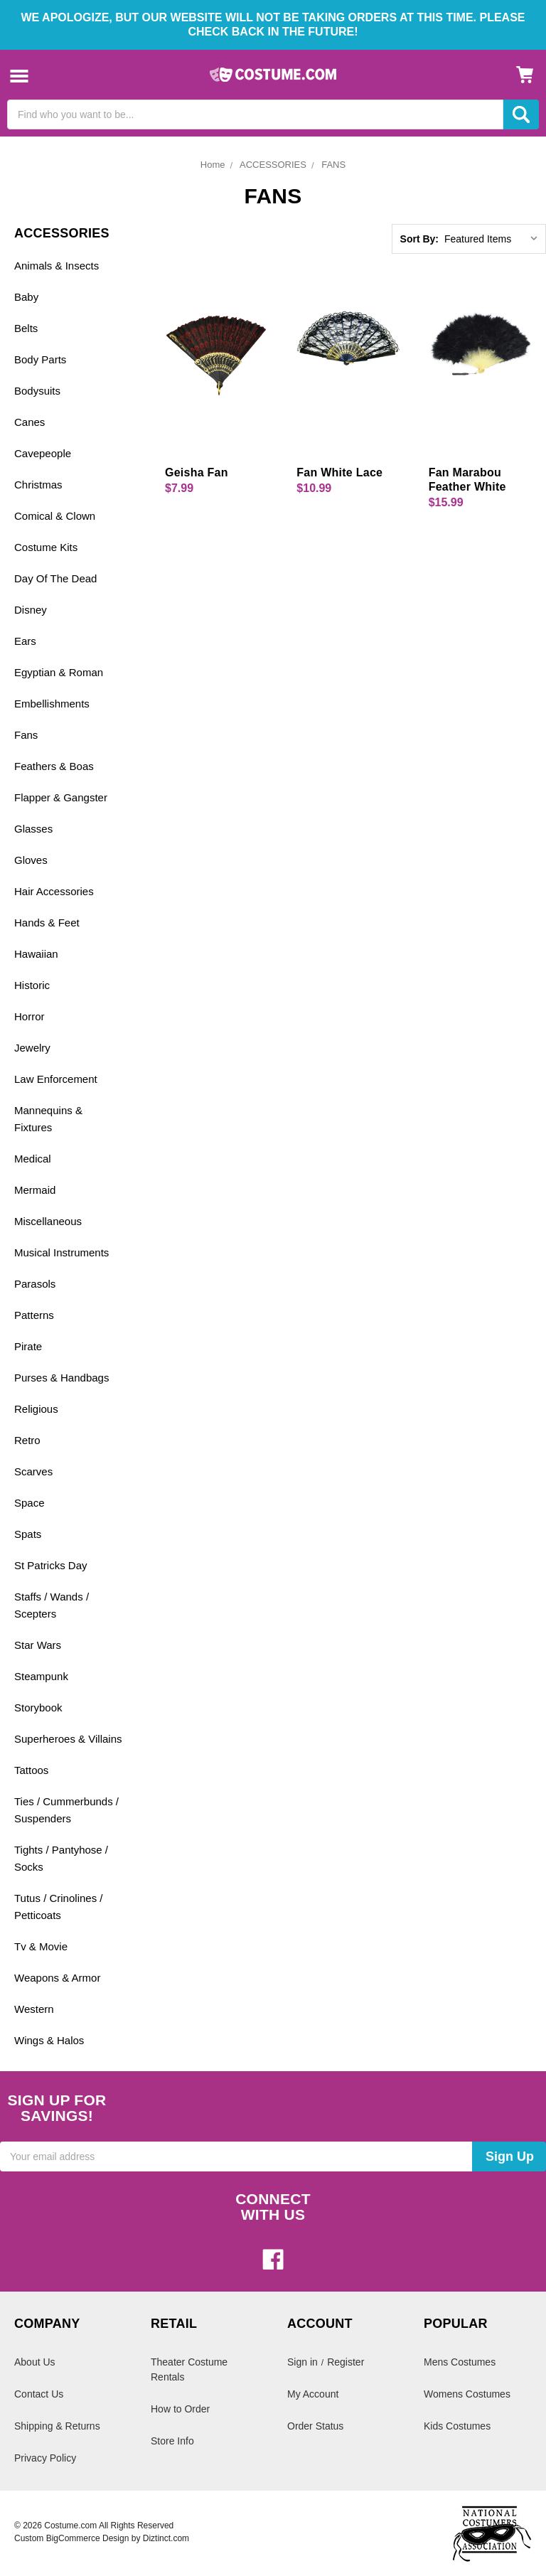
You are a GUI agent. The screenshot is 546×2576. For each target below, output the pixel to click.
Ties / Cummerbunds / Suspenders (66, 1809)
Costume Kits (45, 547)
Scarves (33, 1471)
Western (34, 2009)
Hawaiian (36, 954)
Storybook (38, 1707)
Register (345, 2362)
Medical (32, 1159)
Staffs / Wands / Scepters (51, 1605)
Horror (29, 1016)
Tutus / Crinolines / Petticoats (58, 1906)
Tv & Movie (41, 1946)
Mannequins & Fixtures (48, 1118)
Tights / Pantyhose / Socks (61, 1858)
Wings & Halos (49, 2040)
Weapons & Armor (57, 1978)
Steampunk (41, 1676)
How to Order (180, 2409)
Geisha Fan (196, 472)
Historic (32, 985)
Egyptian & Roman (58, 672)
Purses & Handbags (61, 1378)
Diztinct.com (166, 2538)
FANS (333, 164)
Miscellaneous (48, 1221)
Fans (26, 735)
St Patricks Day (50, 1565)
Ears (25, 641)
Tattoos (31, 1770)
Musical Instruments (61, 1252)
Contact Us (38, 2394)
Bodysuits (37, 391)
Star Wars (37, 1645)
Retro (27, 1440)
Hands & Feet (47, 922)
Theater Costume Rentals (189, 2369)
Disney (30, 610)
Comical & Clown (54, 516)
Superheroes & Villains (68, 1739)
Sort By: (419, 239)
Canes (29, 422)
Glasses (33, 829)
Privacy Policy (45, 2458)
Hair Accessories (54, 891)
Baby (26, 297)
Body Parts (40, 359)
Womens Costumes (467, 2394)
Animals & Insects (56, 266)
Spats (27, 1534)
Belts (26, 328)
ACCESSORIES (273, 164)
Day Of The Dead (55, 578)
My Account (312, 2394)
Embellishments (52, 704)
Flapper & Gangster (60, 797)
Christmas (38, 485)
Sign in (302, 2362)
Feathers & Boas (54, 766)
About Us (34, 2362)
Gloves (31, 860)
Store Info (172, 2441)
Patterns (34, 1315)
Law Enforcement (55, 1079)
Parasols (34, 1284)
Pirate (28, 1346)
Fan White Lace (339, 472)
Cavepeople (42, 453)
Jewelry (32, 1048)
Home (212, 164)
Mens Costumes (460, 2362)
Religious (36, 1409)
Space (29, 1503)
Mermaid (34, 1190)
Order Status (315, 2426)
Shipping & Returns (57, 2426)
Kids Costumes (457, 2426)
